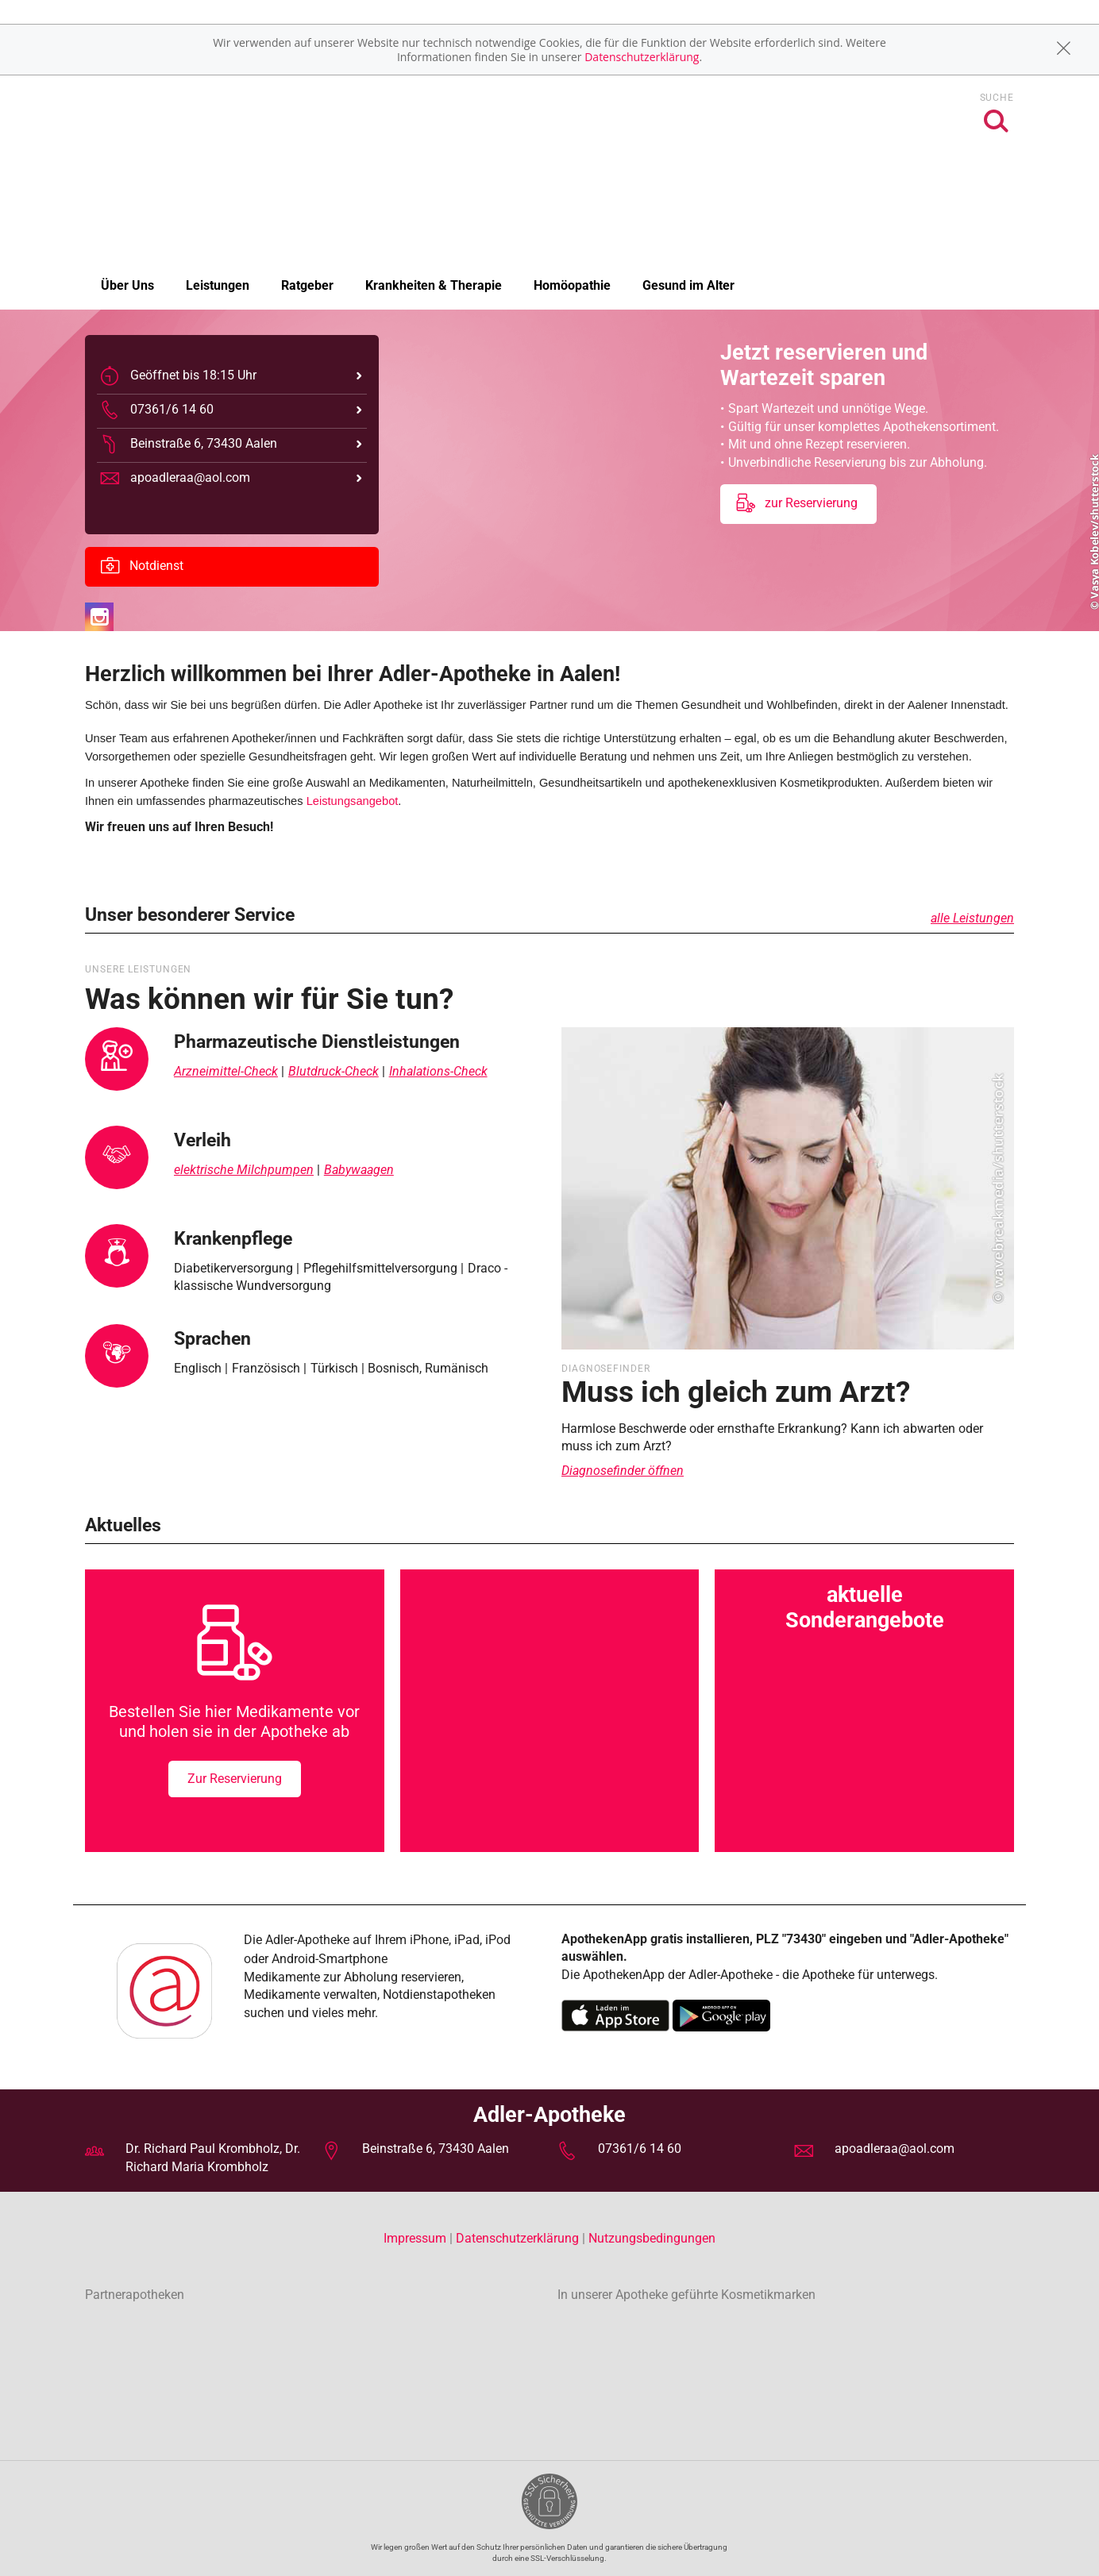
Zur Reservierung (234, 1778)
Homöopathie (572, 285)
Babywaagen (359, 1169)
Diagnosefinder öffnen (622, 1470)
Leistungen (217, 285)
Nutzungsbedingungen (651, 2238)
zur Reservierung (797, 504)
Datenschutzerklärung (641, 56)
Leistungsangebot (353, 801)
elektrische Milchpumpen (244, 1169)
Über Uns (127, 285)
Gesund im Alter (688, 285)
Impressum (416, 2238)
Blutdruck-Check (333, 1071)
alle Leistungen (972, 918)
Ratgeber (307, 285)
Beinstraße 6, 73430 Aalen (435, 2148)
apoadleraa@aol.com (894, 2148)
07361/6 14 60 (639, 2148)
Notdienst (142, 566)
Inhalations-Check (438, 1071)
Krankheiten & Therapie (433, 285)
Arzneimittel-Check (226, 1071)
